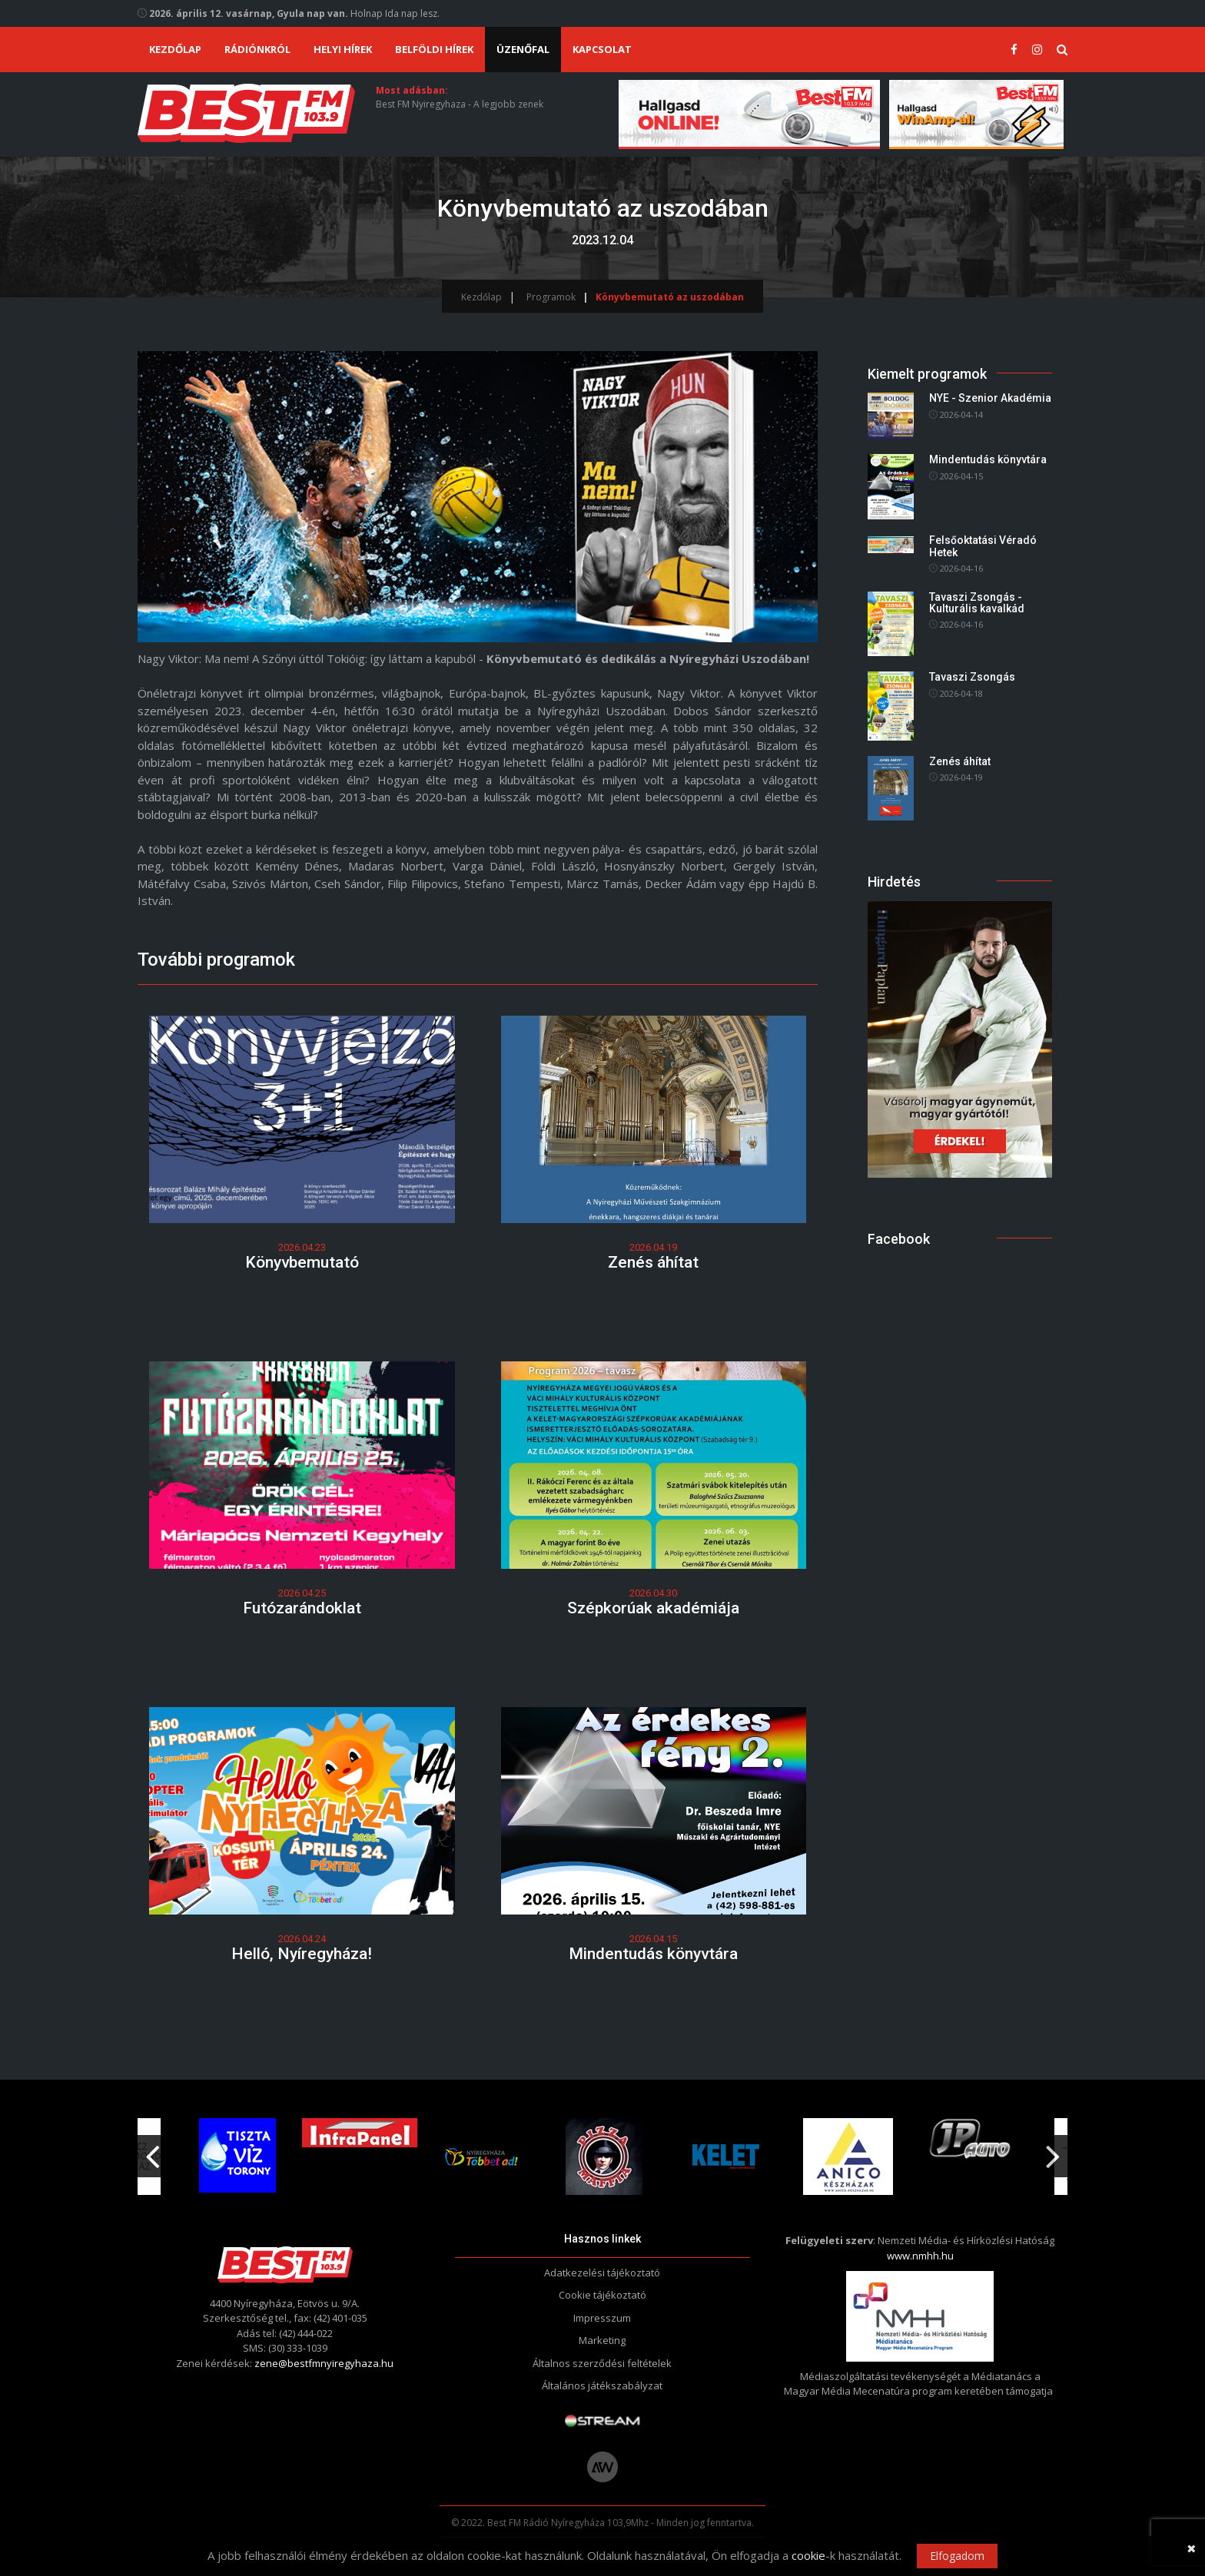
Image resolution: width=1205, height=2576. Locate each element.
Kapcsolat (602, 49)
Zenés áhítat (653, 1262)
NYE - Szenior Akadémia (990, 399)
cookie (808, 2555)
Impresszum (602, 2318)
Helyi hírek (343, 49)
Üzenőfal (522, 49)
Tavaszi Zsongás (972, 677)
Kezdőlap (175, 49)
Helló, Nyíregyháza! (301, 1953)
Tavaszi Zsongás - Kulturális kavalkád (976, 603)
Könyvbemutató (302, 1262)
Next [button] (1052, 2151)
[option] (481, 2157)
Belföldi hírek (434, 49)
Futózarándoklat (302, 1608)
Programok (551, 296)
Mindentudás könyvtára (653, 1953)
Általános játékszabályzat (602, 2385)
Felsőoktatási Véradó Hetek (983, 547)
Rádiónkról (257, 49)
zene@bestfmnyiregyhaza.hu (323, 2363)
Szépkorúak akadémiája (653, 1608)
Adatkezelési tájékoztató (602, 2272)
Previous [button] (152, 2151)
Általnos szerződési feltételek (602, 2363)
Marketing (602, 2340)
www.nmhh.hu (920, 2256)
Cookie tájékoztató (602, 2295)
